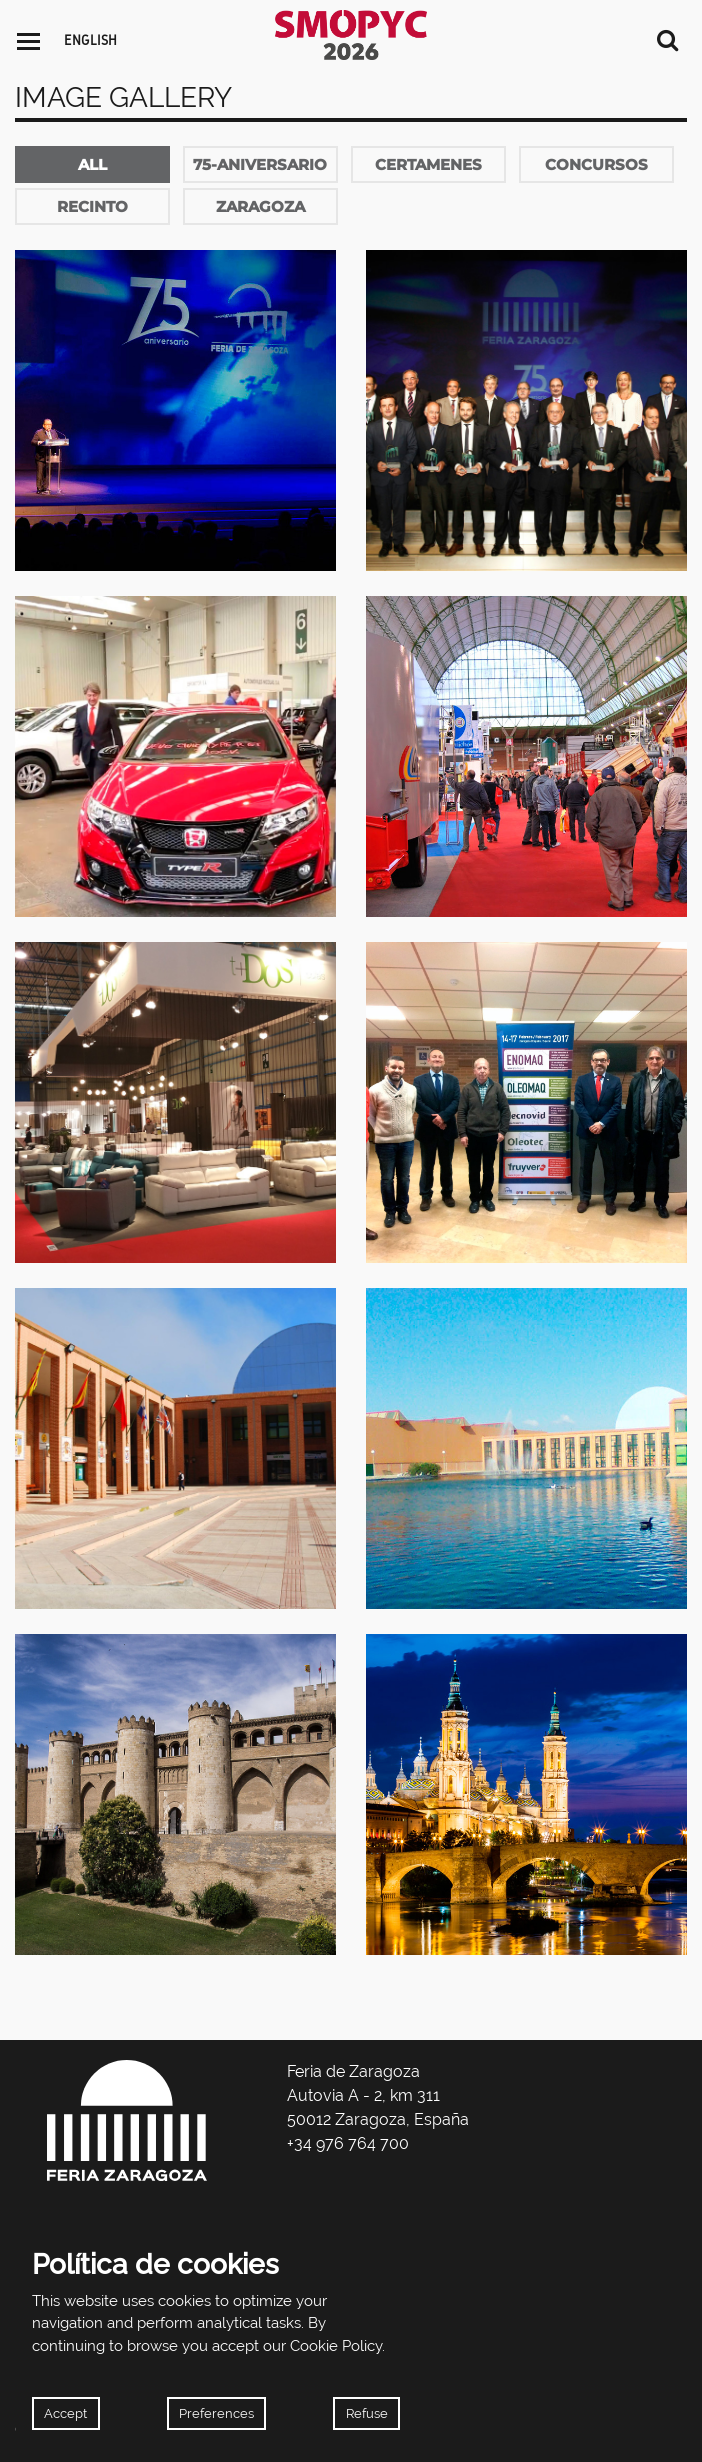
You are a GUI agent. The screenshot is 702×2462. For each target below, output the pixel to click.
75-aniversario (260, 164)
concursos (596, 164)
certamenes (428, 164)
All (92, 164)
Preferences (216, 2413)
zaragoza (260, 206)
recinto (92, 206)
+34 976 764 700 (348, 2143)
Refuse (367, 2413)
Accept (65, 2413)
